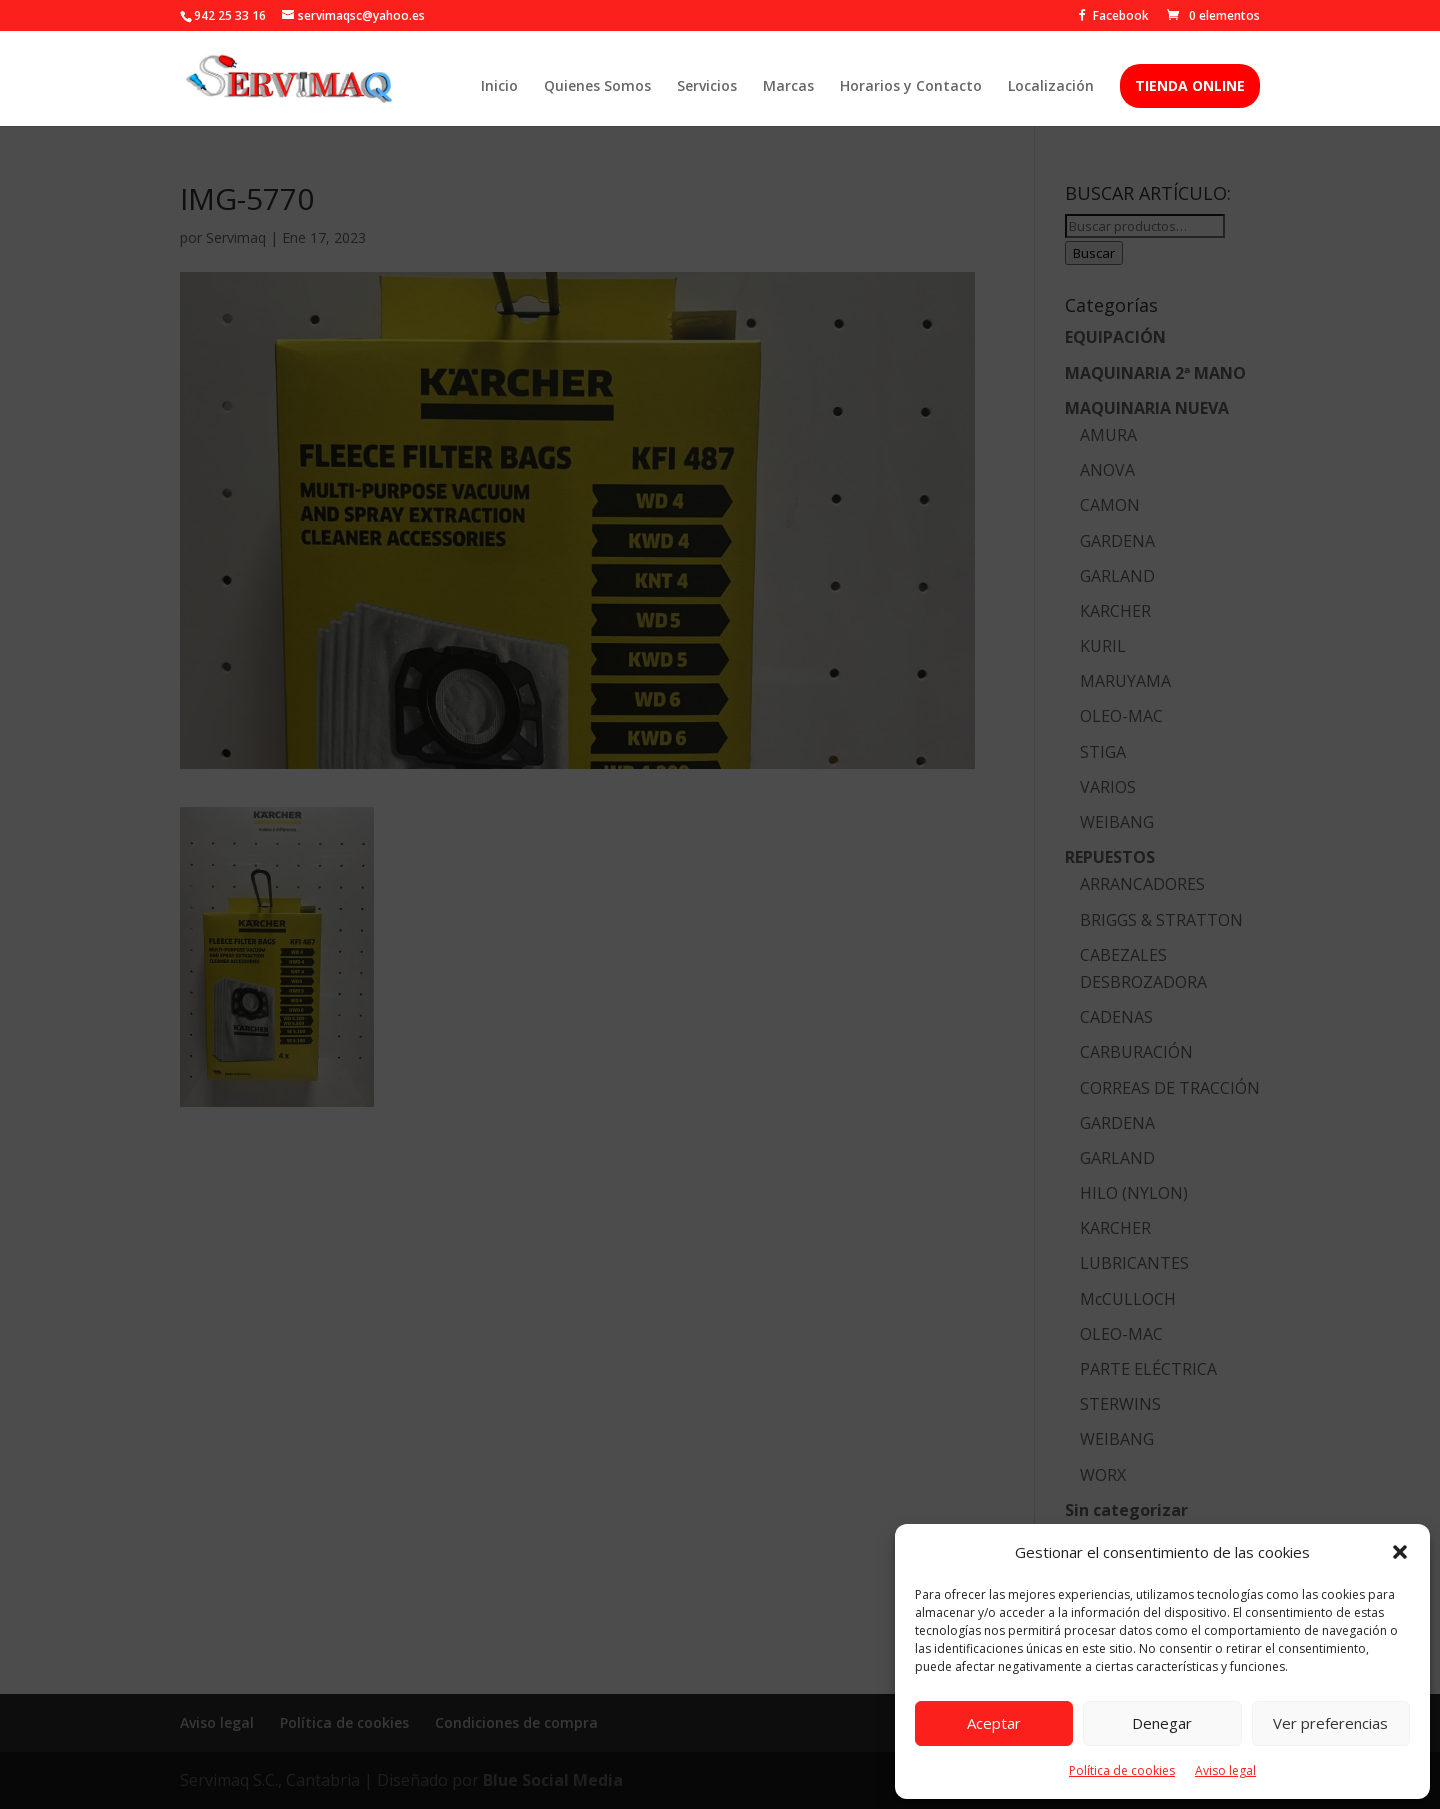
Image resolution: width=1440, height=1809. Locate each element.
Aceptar (994, 1723)
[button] (1400, 1552)
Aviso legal (1225, 1770)
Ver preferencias (1330, 1723)
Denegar (1162, 1723)
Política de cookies (1122, 1770)
